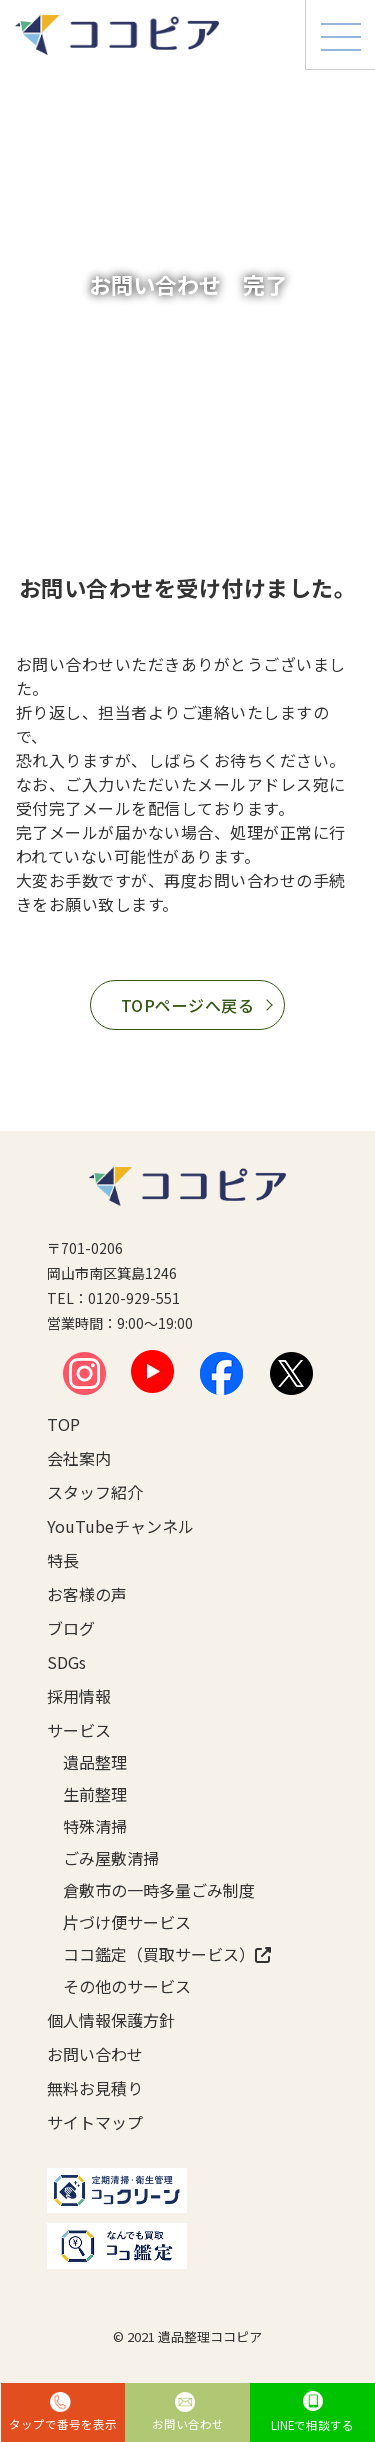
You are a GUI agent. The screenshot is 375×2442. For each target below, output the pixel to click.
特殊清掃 (95, 1826)
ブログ (71, 1628)
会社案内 (79, 1458)
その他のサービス (127, 1986)
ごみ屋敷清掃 (111, 1858)
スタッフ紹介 (95, 1492)
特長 (63, 1560)
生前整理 (95, 1794)
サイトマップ (95, 2122)
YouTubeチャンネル (120, 1526)
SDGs (66, 1662)
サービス (79, 1730)
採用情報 (79, 1696)
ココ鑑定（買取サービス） (148, 1954)
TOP (63, 1424)
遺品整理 (95, 1762)
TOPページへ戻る (187, 1005)
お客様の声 (87, 1594)
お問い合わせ (95, 2054)
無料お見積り (95, 2088)
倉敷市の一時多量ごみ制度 (148, 1890)
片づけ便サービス (127, 1922)
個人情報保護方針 (111, 2020)
